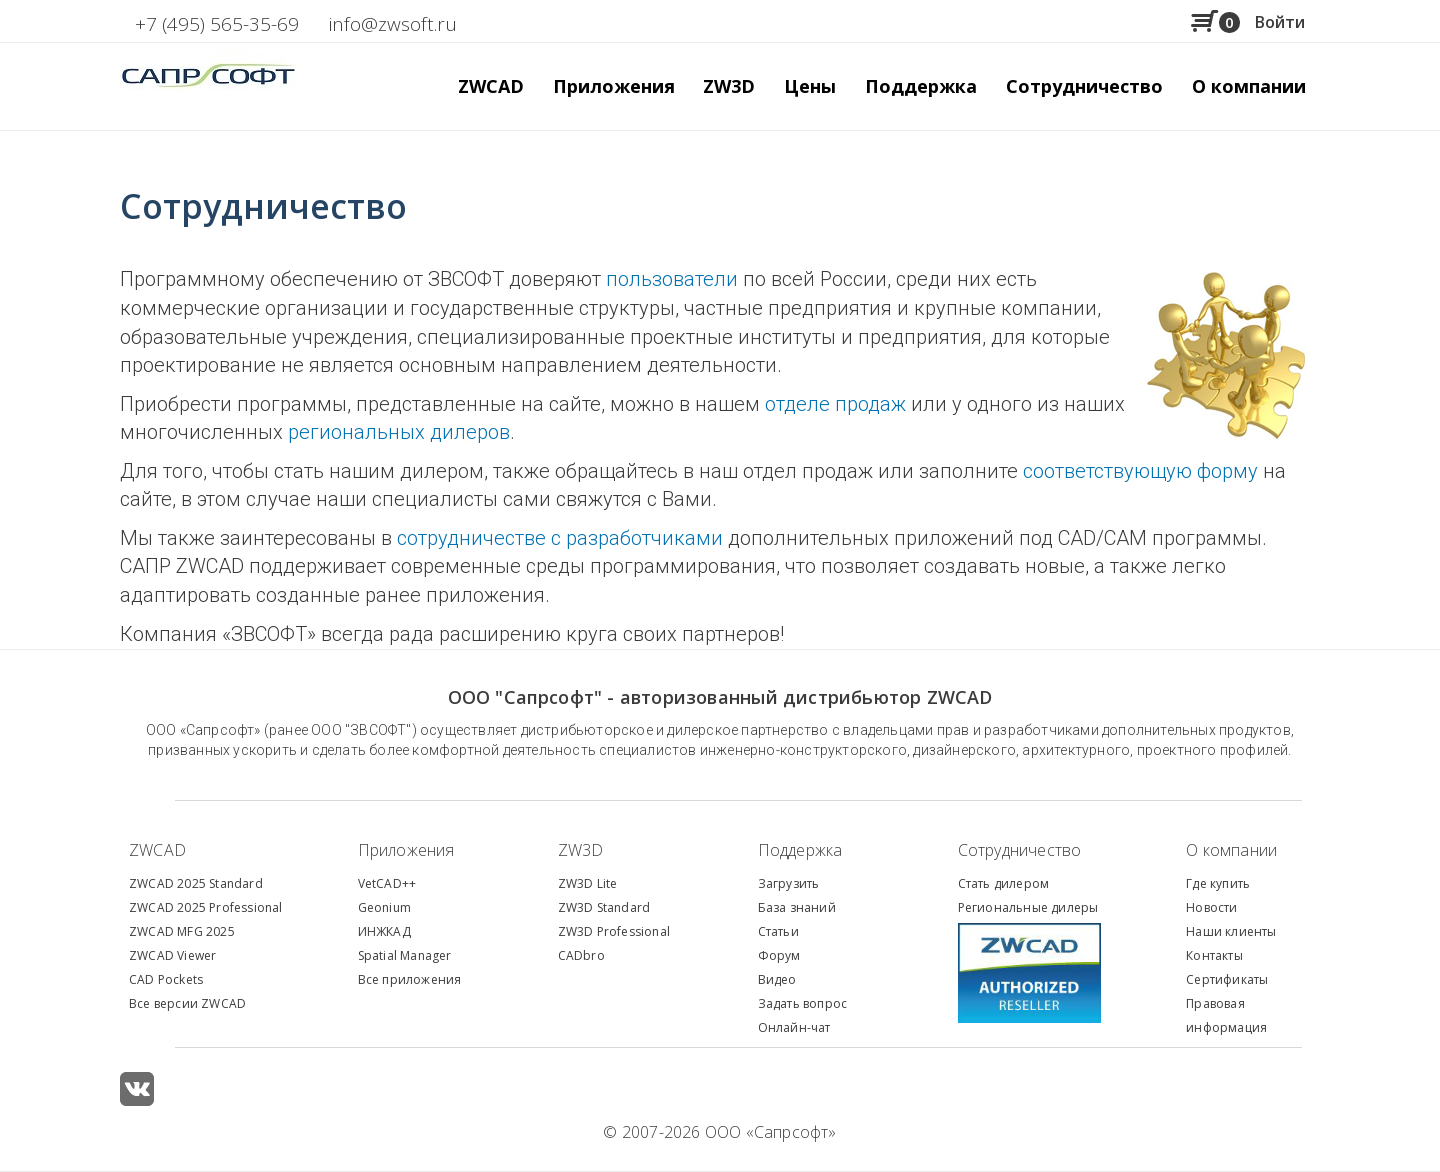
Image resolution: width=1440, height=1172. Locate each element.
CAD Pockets (166, 979)
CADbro (581, 955)
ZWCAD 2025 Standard (196, 883)
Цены (810, 86)
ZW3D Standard (604, 907)
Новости (1211, 907)
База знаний (797, 907)
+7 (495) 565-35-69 (217, 24)
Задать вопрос (803, 1003)
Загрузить (789, 883)
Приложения (406, 850)
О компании (1231, 850)
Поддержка (800, 850)
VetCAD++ (387, 883)
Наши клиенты (1231, 931)
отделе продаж (835, 404)
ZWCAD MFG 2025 (182, 931)
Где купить (1218, 883)
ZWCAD (157, 850)
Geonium (384, 907)
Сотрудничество (1084, 86)
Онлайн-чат (794, 1027)
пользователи (672, 279)
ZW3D (581, 850)
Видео (777, 979)
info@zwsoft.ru (393, 24)
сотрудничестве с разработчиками (560, 538)
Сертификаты (1227, 979)
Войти (1280, 22)
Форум (779, 955)
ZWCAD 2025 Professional (206, 907)
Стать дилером (1004, 883)
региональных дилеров (399, 432)
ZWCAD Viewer (172, 955)
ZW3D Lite (588, 883)
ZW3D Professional (614, 931)
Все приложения (410, 979)
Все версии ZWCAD (187, 1003)
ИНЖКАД (384, 931)
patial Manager (408, 955)
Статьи (778, 931)
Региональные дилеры (1028, 907)
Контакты (1214, 955)
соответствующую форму (1140, 471)
